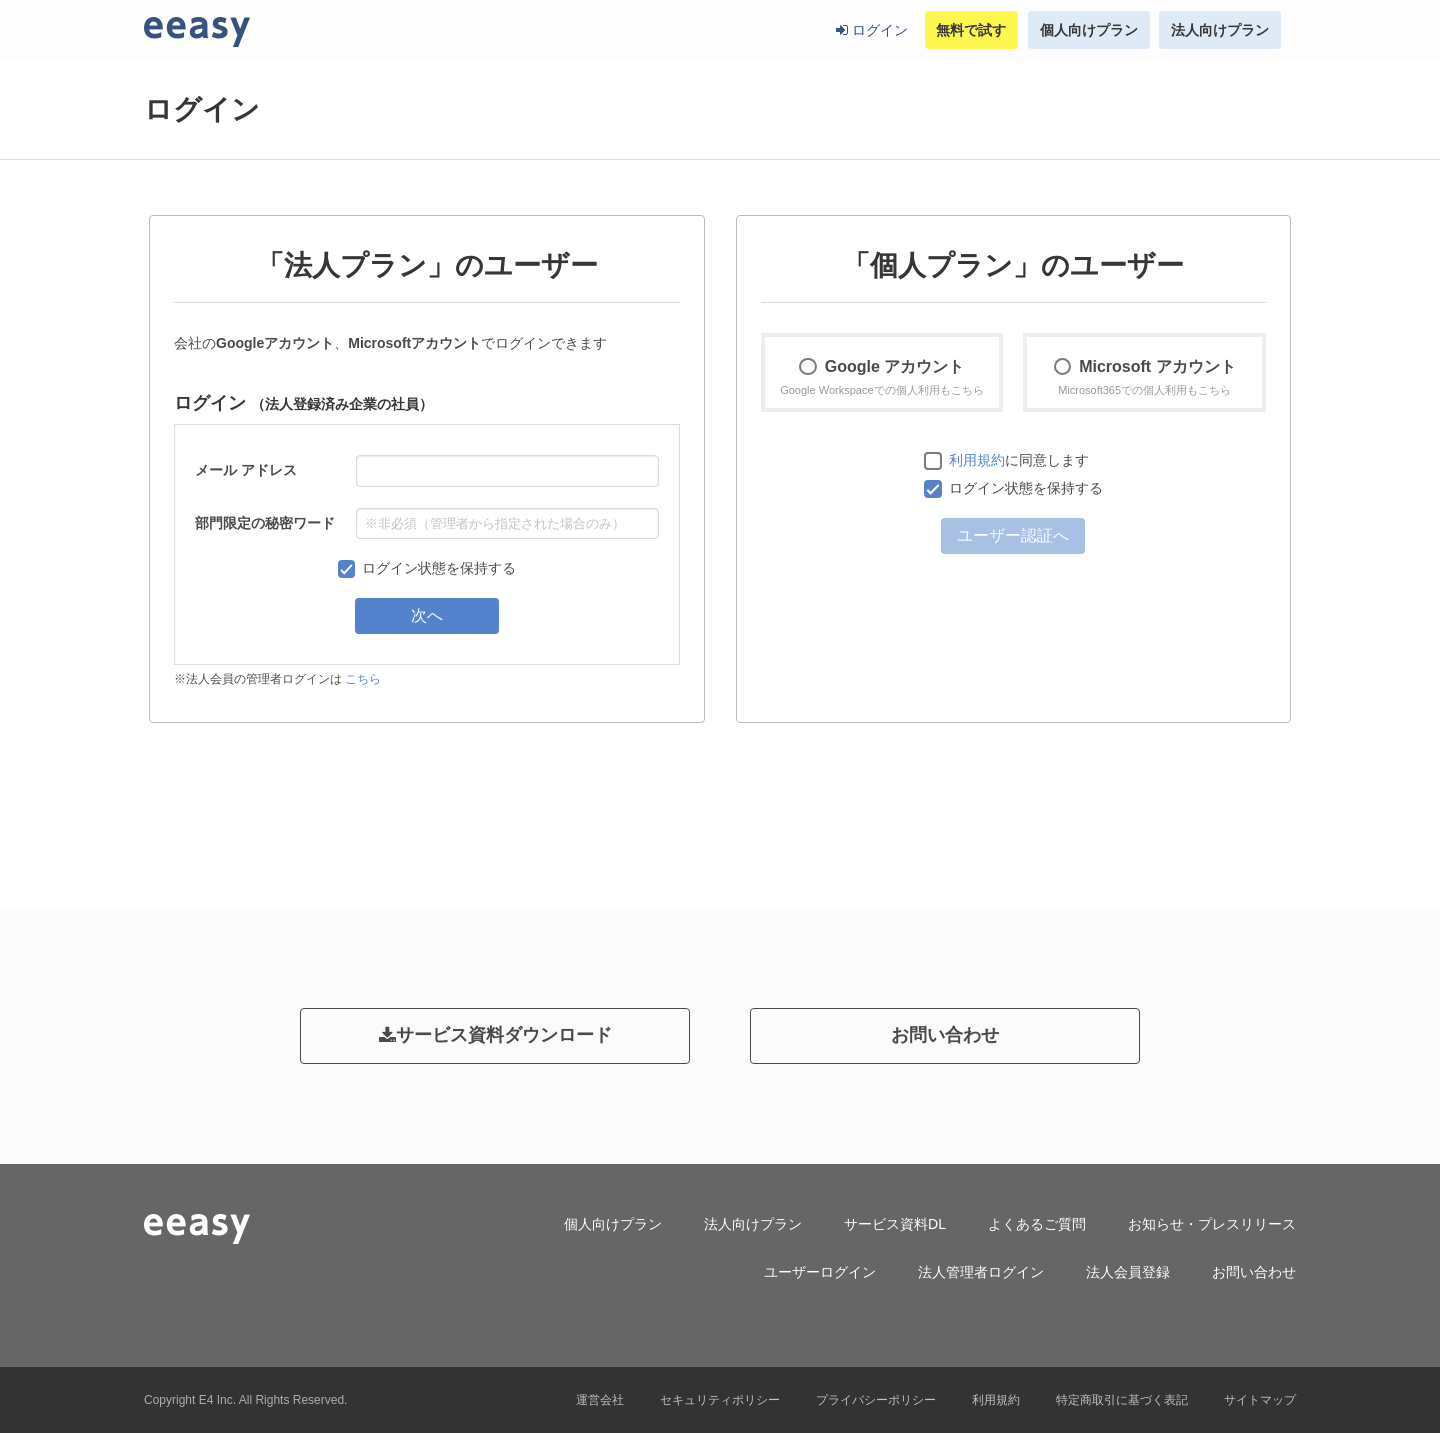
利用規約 (977, 460)
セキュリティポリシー (720, 1400)
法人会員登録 (1128, 1272)
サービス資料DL (895, 1224)
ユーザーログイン (820, 1272)
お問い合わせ (945, 1035)
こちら (363, 679)
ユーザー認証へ (1013, 535)
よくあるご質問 (1037, 1224)
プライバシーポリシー (876, 1400)
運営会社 (600, 1400)
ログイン (872, 30)
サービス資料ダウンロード (495, 1035)
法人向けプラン (1220, 30)
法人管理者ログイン (981, 1272)
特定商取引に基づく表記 (1122, 1400)
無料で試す (971, 30)
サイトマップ (1260, 1400)
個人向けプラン (1089, 30)
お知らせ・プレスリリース (1212, 1224)
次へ (427, 615)
